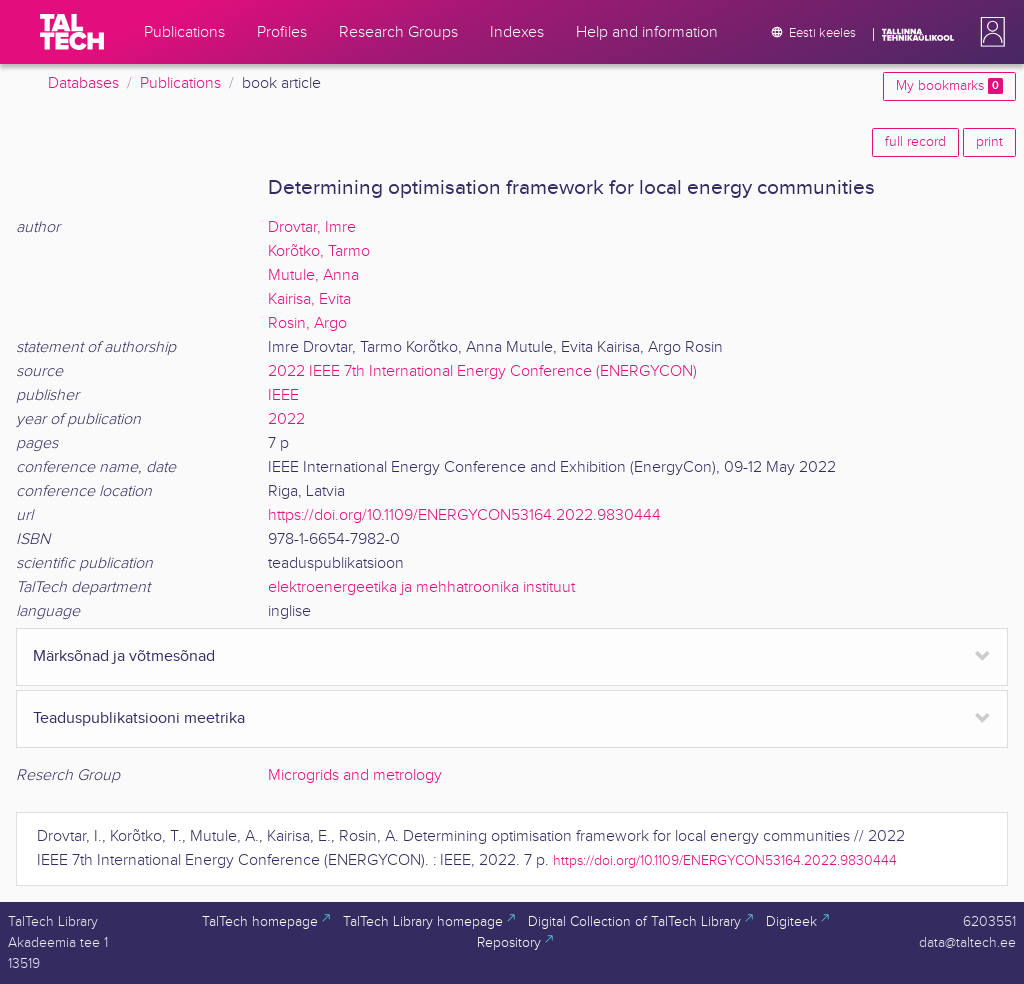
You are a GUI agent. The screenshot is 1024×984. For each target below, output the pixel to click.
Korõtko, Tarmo (319, 251)
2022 (286, 419)
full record (915, 142)
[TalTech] (72, 32)
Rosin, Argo (307, 323)
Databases (83, 83)
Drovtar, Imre (312, 227)
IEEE (283, 395)
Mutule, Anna (313, 275)
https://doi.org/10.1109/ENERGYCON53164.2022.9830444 (464, 515)
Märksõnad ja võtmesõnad (124, 656)
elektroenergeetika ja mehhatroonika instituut (421, 587)
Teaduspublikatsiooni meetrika (139, 718)
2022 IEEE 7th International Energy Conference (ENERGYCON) (482, 371)
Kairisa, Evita (309, 299)
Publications (180, 83)
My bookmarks (949, 86)
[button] (989, 32)
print (989, 142)
